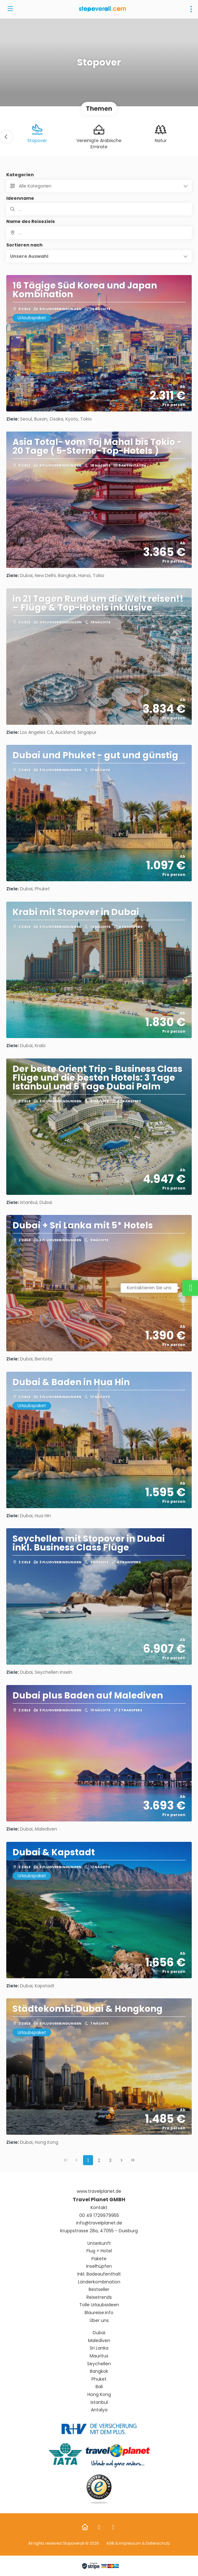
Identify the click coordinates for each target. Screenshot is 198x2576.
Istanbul (99, 2402)
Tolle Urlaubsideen (99, 2305)
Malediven (99, 2341)
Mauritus (99, 2356)
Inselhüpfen (99, 2266)
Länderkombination (99, 2282)
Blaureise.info (99, 2313)
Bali (99, 2387)
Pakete (99, 2259)
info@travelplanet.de (99, 2223)
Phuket (99, 2379)
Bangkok (99, 2371)
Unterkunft (99, 2243)
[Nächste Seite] (122, 2160)
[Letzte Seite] (133, 2160)
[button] (6, 136)
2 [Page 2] (99, 2160)
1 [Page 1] (88, 2160)
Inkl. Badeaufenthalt (99, 2274)
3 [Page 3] (110, 2160)
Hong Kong (99, 2395)
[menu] (191, 9)
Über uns (99, 2321)
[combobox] (99, 232)
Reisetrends (99, 2297)
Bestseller (99, 2289)
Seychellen (99, 2364)
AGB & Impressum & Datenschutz (138, 2543)
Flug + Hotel (99, 2251)
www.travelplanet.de (99, 2191)
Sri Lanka (99, 2348)
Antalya (99, 2410)
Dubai (99, 2333)
